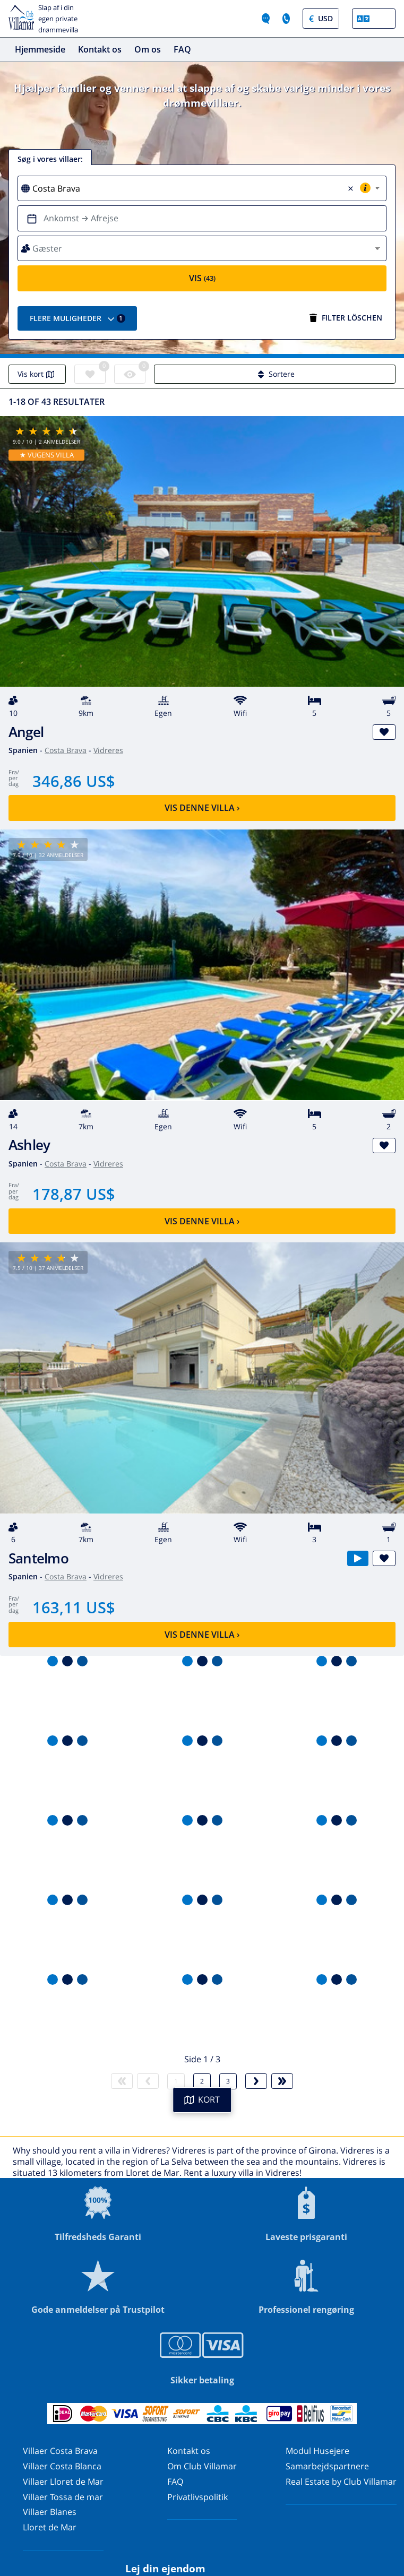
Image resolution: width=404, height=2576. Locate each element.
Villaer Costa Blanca (62, 2466)
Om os (147, 49)
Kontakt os (100, 49)
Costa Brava (66, 750)
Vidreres (108, 750)
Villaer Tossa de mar (63, 2497)
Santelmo (38, 1558)
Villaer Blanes (49, 2512)
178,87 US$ (73, 1193)
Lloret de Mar (49, 2527)
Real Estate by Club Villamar (341, 2481)
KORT (202, 2099)
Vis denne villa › (202, 808)
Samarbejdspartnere (327, 2466)
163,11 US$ (73, 1607)
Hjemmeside (40, 49)
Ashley (29, 1145)
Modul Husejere (317, 2451)
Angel (26, 732)
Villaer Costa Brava (60, 2451)
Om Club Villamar (202, 2466)
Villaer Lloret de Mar (63, 2481)
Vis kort (37, 374)
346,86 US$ (73, 781)
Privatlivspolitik (197, 2497)
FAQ (182, 49)
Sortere (275, 374)
